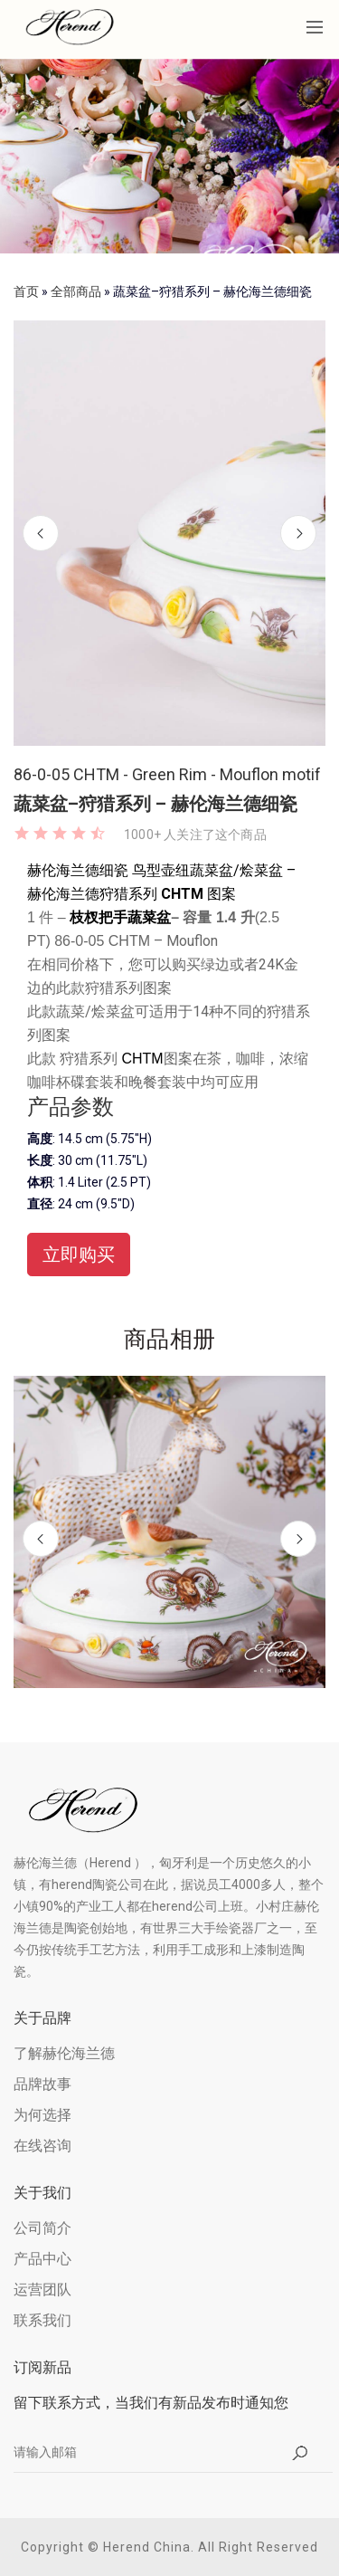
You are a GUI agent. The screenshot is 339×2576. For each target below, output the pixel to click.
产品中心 (42, 2258)
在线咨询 (42, 2145)
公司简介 (42, 2228)
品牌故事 (42, 2084)
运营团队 (42, 2289)
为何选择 (42, 2114)
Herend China (147, 2547)
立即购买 (78, 1254)
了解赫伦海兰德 (64, 2053)
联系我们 (42, 2320)
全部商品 (76, 291)
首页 (26, 291)
